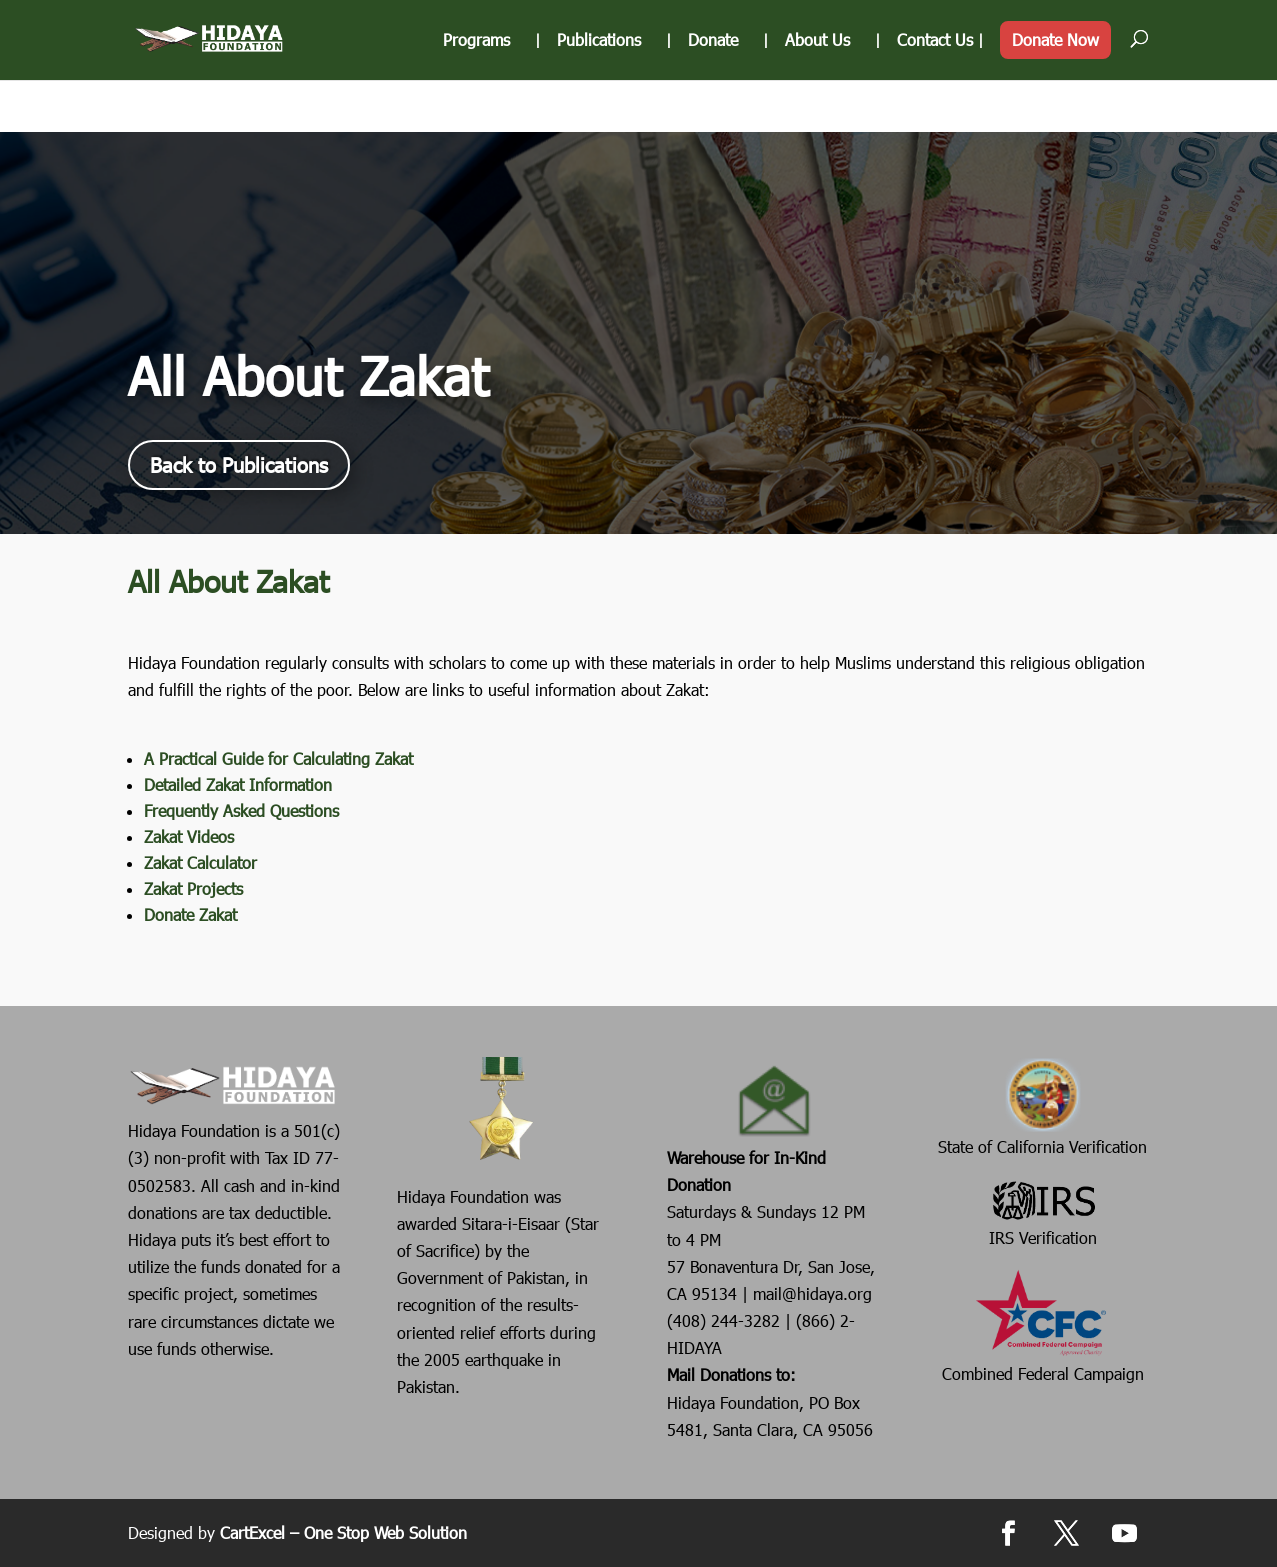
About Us (817, 101)
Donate (713, 101)
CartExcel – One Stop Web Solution (343, 1532)
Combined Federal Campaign (1043, 1325)
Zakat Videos (189, 836)
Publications (599, 101)
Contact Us (935, 101)
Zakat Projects (193, 888)
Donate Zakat (190, 914)
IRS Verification (1043, 1212)
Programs (476, 101)
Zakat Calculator (200, 862)
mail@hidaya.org (812, 1293)
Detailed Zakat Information (238, 784)
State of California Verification (1042, 1106)
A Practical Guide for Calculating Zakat (278, 758)
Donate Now (1055, 99)
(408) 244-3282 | (731, 1320)
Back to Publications (239, 465)
